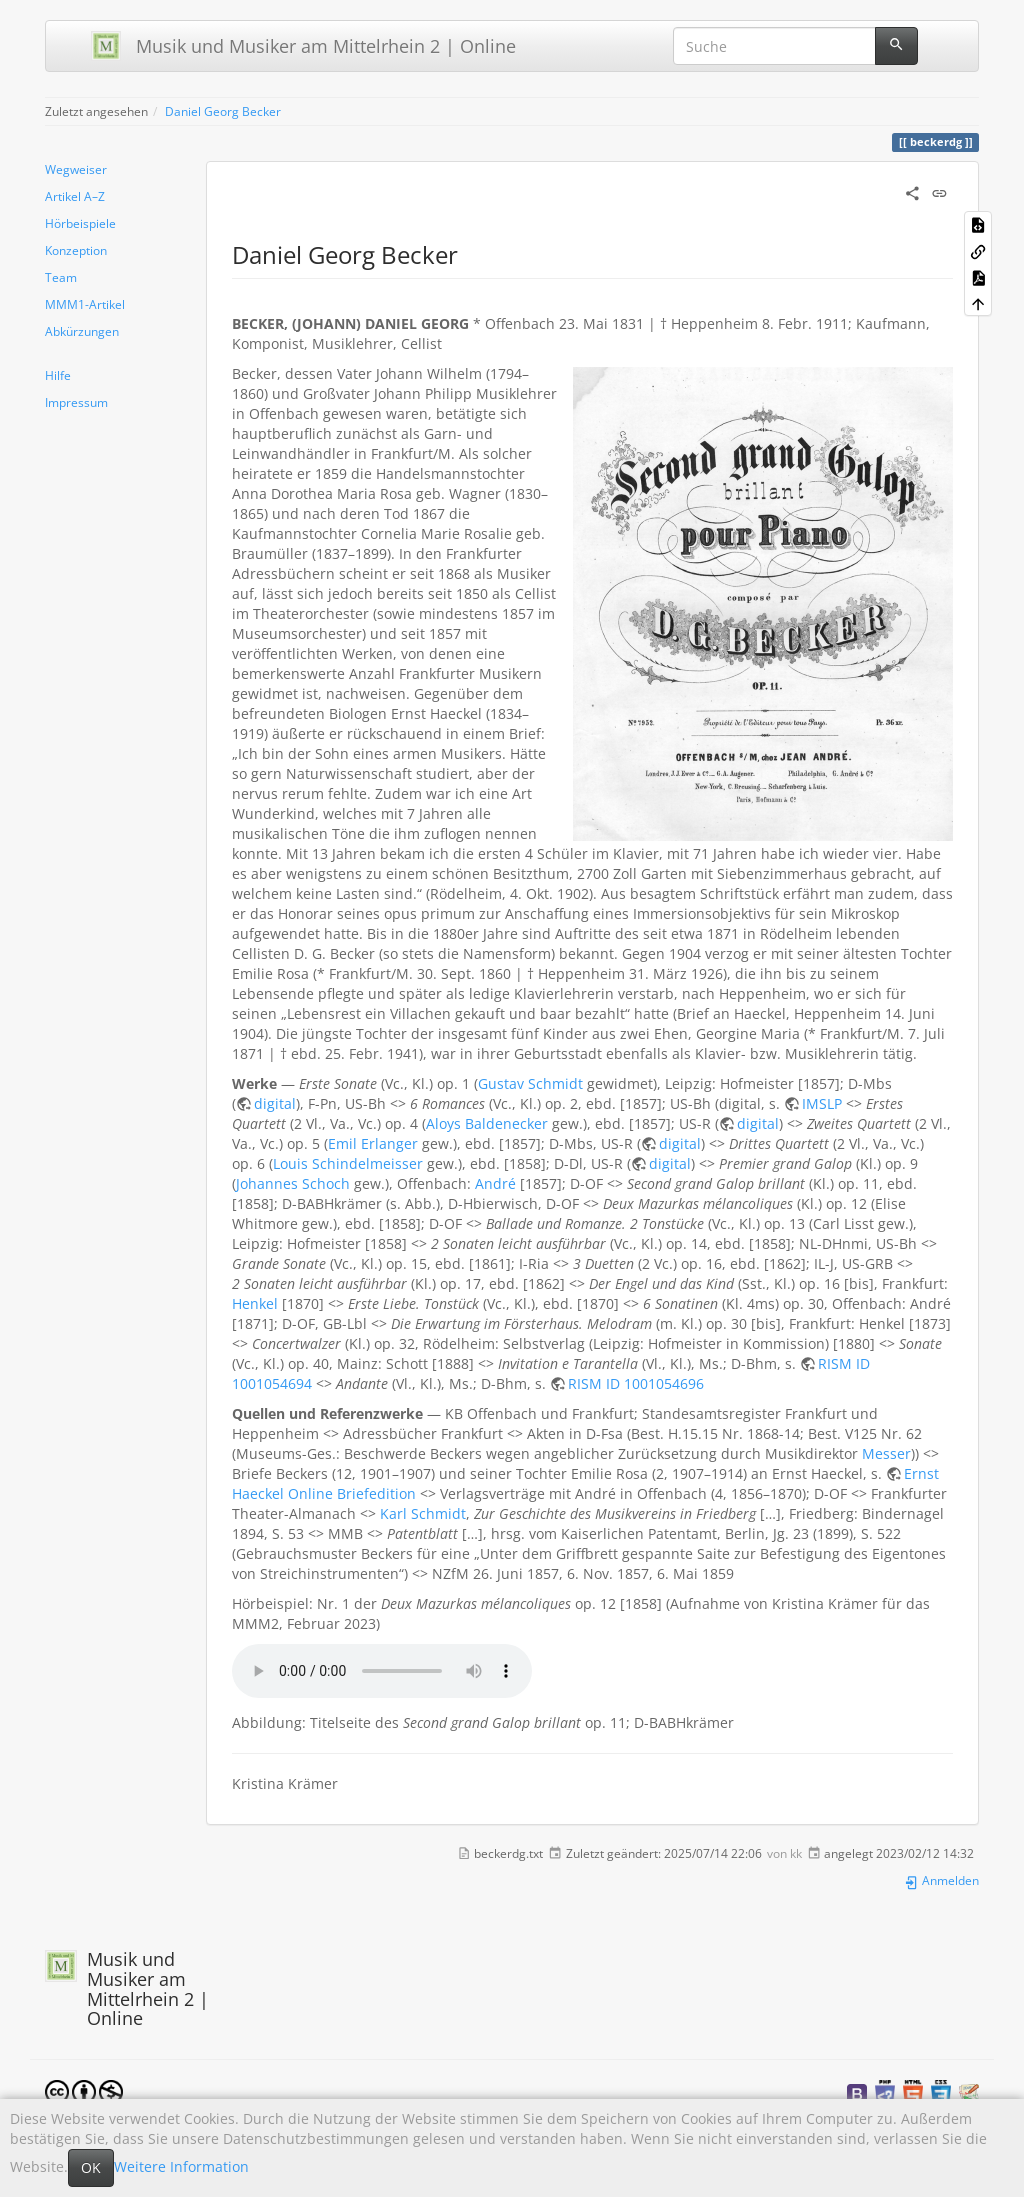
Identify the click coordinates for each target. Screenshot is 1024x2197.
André (495, 1183)
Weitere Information (181, 2166)
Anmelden (941, 1880)
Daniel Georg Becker (223, 111)
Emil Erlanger (373, 1143)
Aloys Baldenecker (487, 1123)
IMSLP (822, 1103)
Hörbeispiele (80, 223)
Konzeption (76, 250)
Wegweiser (76, 169)
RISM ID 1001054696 (636, 1383)
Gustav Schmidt (530, 1083)
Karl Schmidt (423, 1513)
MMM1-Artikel (85, 304)
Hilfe (58, 375)
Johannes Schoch (293, 1183)
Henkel (255, 1303)
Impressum (76, 402)
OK (91, 2167)
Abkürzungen (82, 331)
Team (61, 277)
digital (275, 1103)
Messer (886, 1453)
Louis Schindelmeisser (348, 1163)
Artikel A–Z (75, 196)
